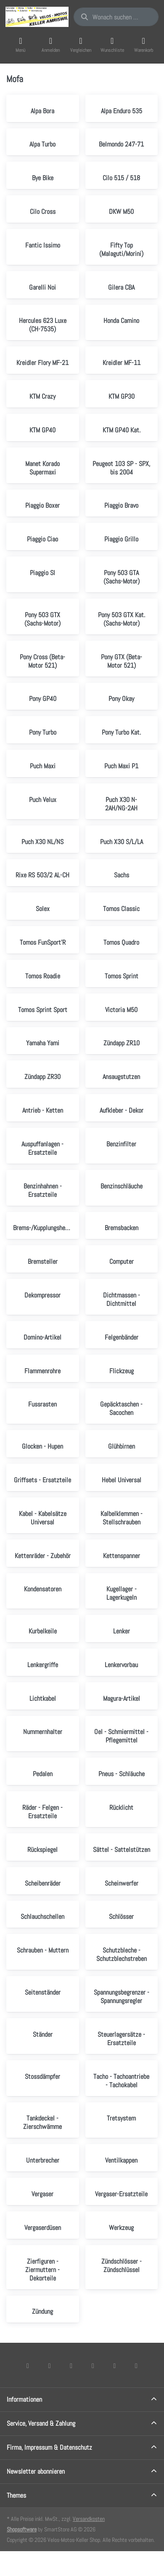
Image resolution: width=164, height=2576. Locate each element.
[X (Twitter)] (49, 2365)
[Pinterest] (136, 2365)
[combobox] (116, 17)
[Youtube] (115, 2365)
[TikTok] (93, 2365)
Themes (16, 2495)
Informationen (24, 2399)
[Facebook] (28, 2365)
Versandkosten (89, 2519)
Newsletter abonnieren (36, 2471)
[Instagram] (71, 2365)
